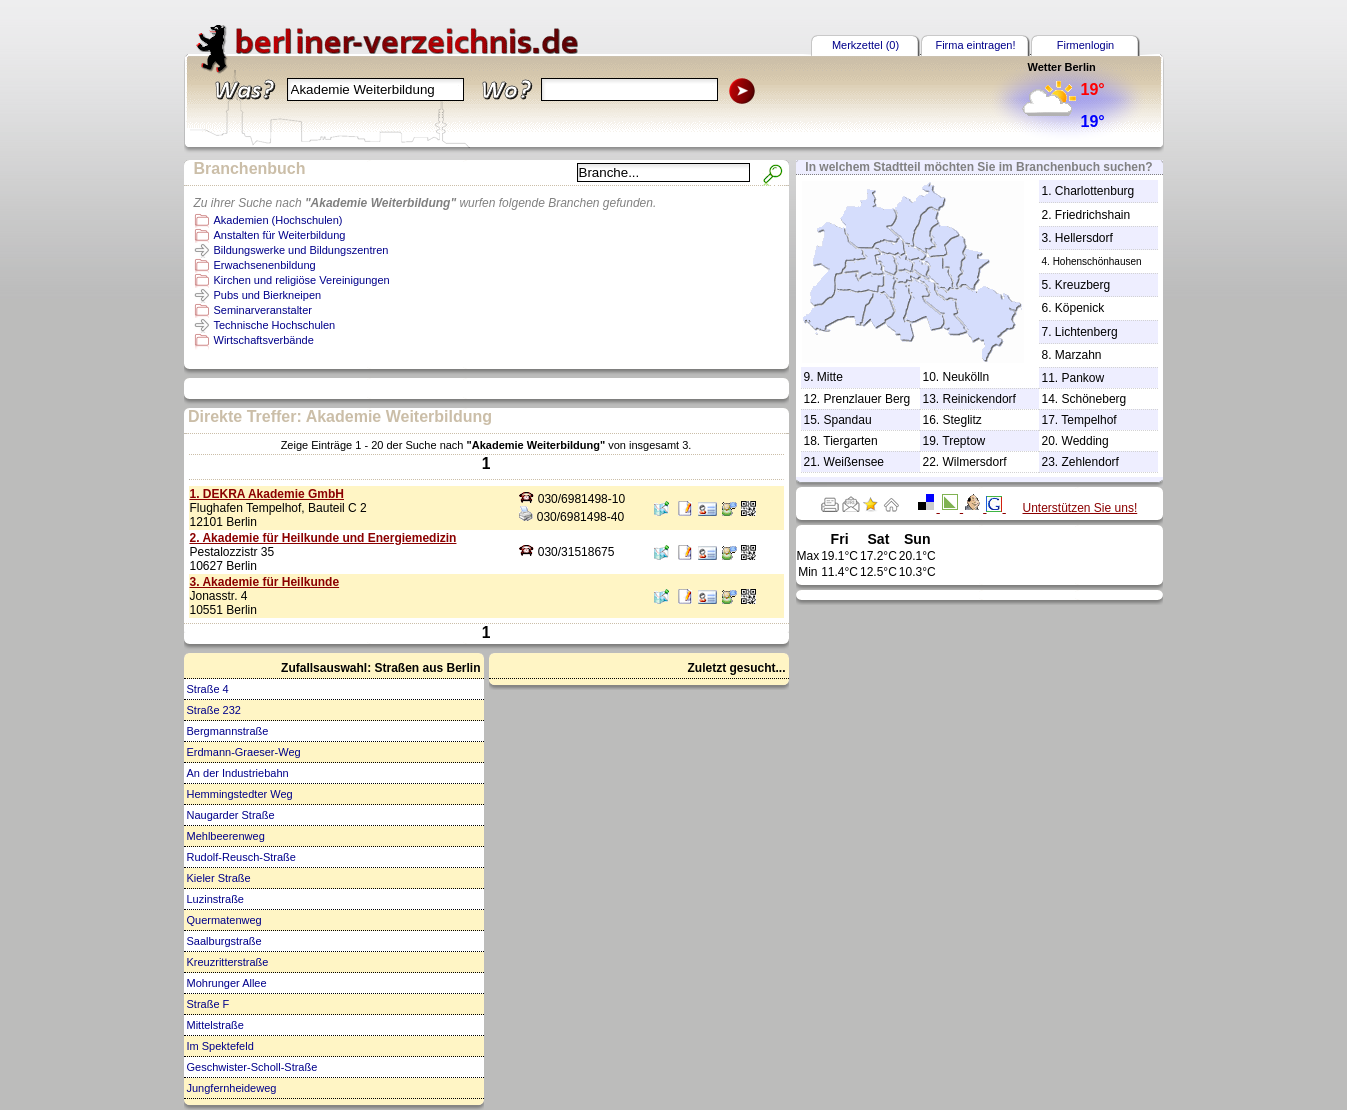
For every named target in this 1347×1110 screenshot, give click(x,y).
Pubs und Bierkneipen (268, 295)
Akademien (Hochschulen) (278, 220)
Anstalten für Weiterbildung (280, 235)
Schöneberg (1094, 399)
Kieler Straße (219, 878)
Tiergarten (850, 441)
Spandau (848, 420)
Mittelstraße (215, 1025)
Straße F (208, 1004)
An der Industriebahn (238, 773)
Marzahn (1078, 355)
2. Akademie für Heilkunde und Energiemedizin (323, 538)
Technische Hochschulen (275, 325)
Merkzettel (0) (865, 45)
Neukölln (966, 377)
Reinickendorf (979, 399)
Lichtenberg (1086, 332)
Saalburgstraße (224, 941)
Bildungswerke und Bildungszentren (301, 250)
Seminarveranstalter (263, 310)
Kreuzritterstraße (228, 962)
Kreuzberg (1082, 285)
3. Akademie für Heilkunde (265, 582)
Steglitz (962, 420)
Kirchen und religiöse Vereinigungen (302, 280)
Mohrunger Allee (227, 983)
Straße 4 (208, 689)
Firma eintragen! (975, 45)
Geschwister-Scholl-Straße (252, 1067)
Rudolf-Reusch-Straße (241, 857)
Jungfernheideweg (232, 1088)
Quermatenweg (224, 920)
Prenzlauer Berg (867, 399)
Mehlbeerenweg (226, 836)
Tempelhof (1088, 420)
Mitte (830, 377)
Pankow (1083, 378)
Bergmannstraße (228, 731)
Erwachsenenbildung (265, 265)
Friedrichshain (1092, 215)
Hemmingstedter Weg (240, 794)
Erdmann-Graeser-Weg (244, 752)
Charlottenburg (1094, 191)
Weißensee (854, 462)
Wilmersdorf (975, 462)
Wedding (1085, 441)
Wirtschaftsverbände (264, 340)
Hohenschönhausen (1097, 261)
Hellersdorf (1084, 238)
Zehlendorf (1090, 462)
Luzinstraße (215, 899)
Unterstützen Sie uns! (1080, 508)
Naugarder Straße (231, 815)
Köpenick (1079, 308)
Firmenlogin (1085, 45)
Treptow (963, 441)
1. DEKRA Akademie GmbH (267, 494)
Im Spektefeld (220, 1046)
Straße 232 (214, 710)
